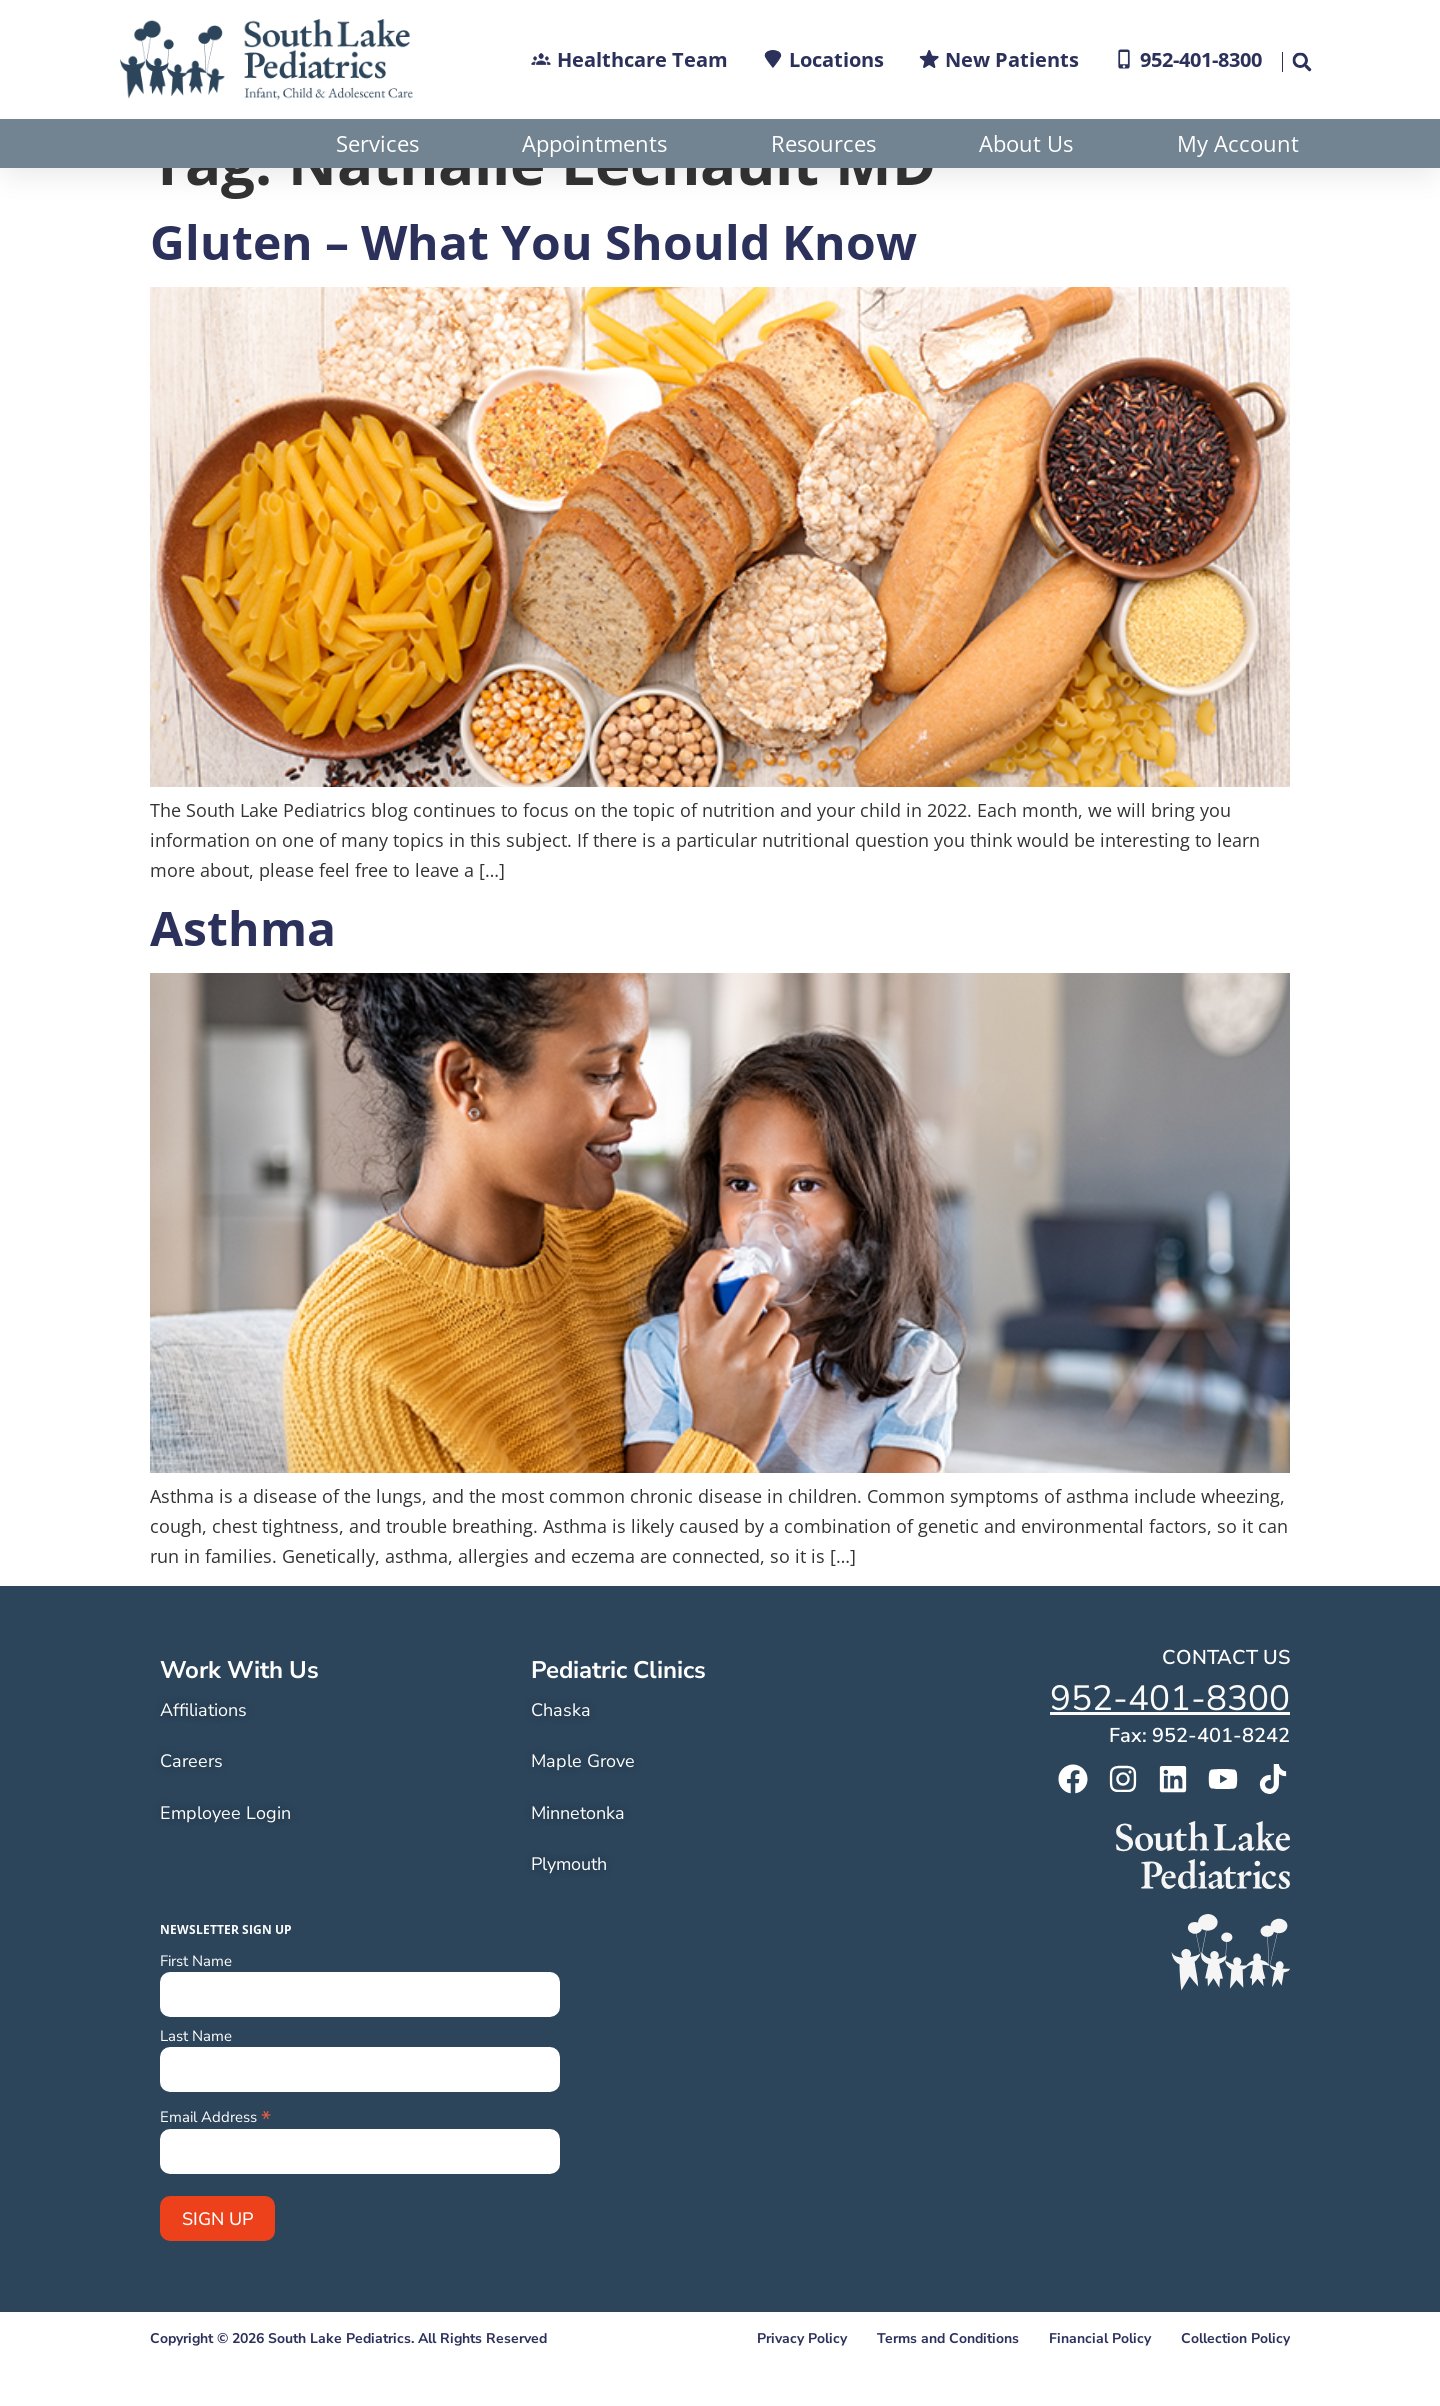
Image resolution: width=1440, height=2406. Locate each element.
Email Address (215, 2164)
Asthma (243, 976)
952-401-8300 (1170, 1747)
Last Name (196, 2085)
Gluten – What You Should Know (533, 290)
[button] (1301, 62)
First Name (196, 2010)
